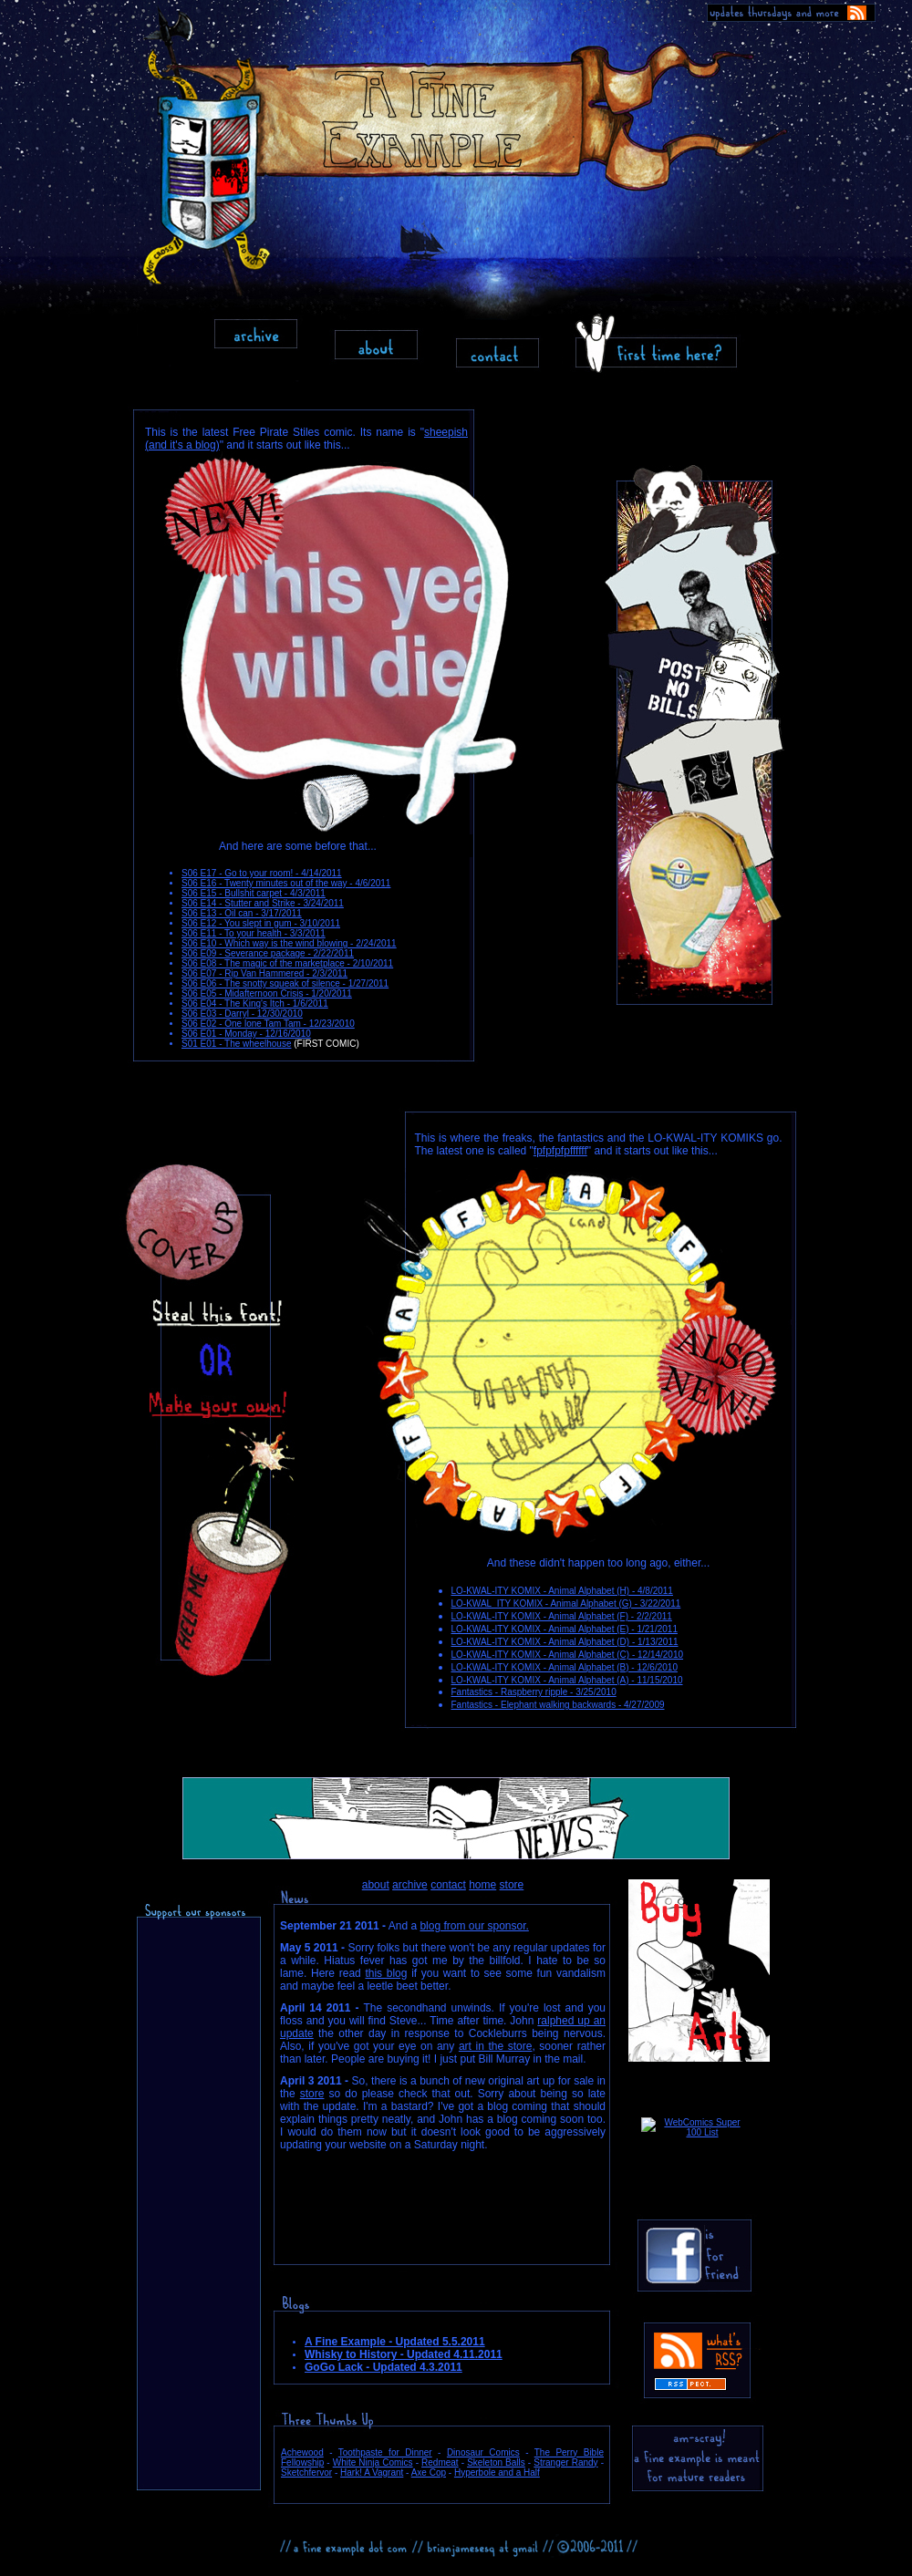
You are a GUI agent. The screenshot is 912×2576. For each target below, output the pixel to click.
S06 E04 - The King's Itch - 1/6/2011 (254, 1003)
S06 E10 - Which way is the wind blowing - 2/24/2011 (289, 943)
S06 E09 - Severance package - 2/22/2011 (267, 953)
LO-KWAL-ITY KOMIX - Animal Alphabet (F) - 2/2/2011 (561, 1616)
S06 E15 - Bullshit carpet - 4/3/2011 (253, 893)
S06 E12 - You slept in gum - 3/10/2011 (260, 923)
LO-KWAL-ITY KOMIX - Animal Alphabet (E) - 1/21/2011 (564, 1629)
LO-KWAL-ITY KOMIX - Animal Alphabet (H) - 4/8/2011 (562, 1591)
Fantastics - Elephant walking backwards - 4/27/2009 (558, 1705)
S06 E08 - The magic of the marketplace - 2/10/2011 (287, 963)
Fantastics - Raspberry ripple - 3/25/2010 (534, 1692)
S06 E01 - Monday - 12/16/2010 (246, 1034)
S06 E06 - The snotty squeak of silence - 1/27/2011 (285, 983)
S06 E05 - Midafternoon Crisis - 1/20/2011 (266, 993)
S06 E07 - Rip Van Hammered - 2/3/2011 (264, 973)
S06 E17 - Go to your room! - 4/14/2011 (261, 873)
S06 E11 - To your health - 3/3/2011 (253, 933)
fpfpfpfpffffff (560, 1150)
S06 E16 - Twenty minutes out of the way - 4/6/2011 (285, 883)
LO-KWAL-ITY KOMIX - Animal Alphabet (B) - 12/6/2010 (564, 1667)
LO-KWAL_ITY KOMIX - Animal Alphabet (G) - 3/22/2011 (566, 1603)
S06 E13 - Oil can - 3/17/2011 (241, 913)
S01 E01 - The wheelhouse (236, 1044)
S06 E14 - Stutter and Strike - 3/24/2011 (262, 903)
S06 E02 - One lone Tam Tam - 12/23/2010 (268, 1024)
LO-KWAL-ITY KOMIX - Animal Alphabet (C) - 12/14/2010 (567, 1655)
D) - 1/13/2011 (649, 1642)
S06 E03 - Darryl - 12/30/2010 (242, 1014)
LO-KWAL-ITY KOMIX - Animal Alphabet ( (535, 1642)
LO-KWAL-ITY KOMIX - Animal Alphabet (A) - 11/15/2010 (567, 1680)
